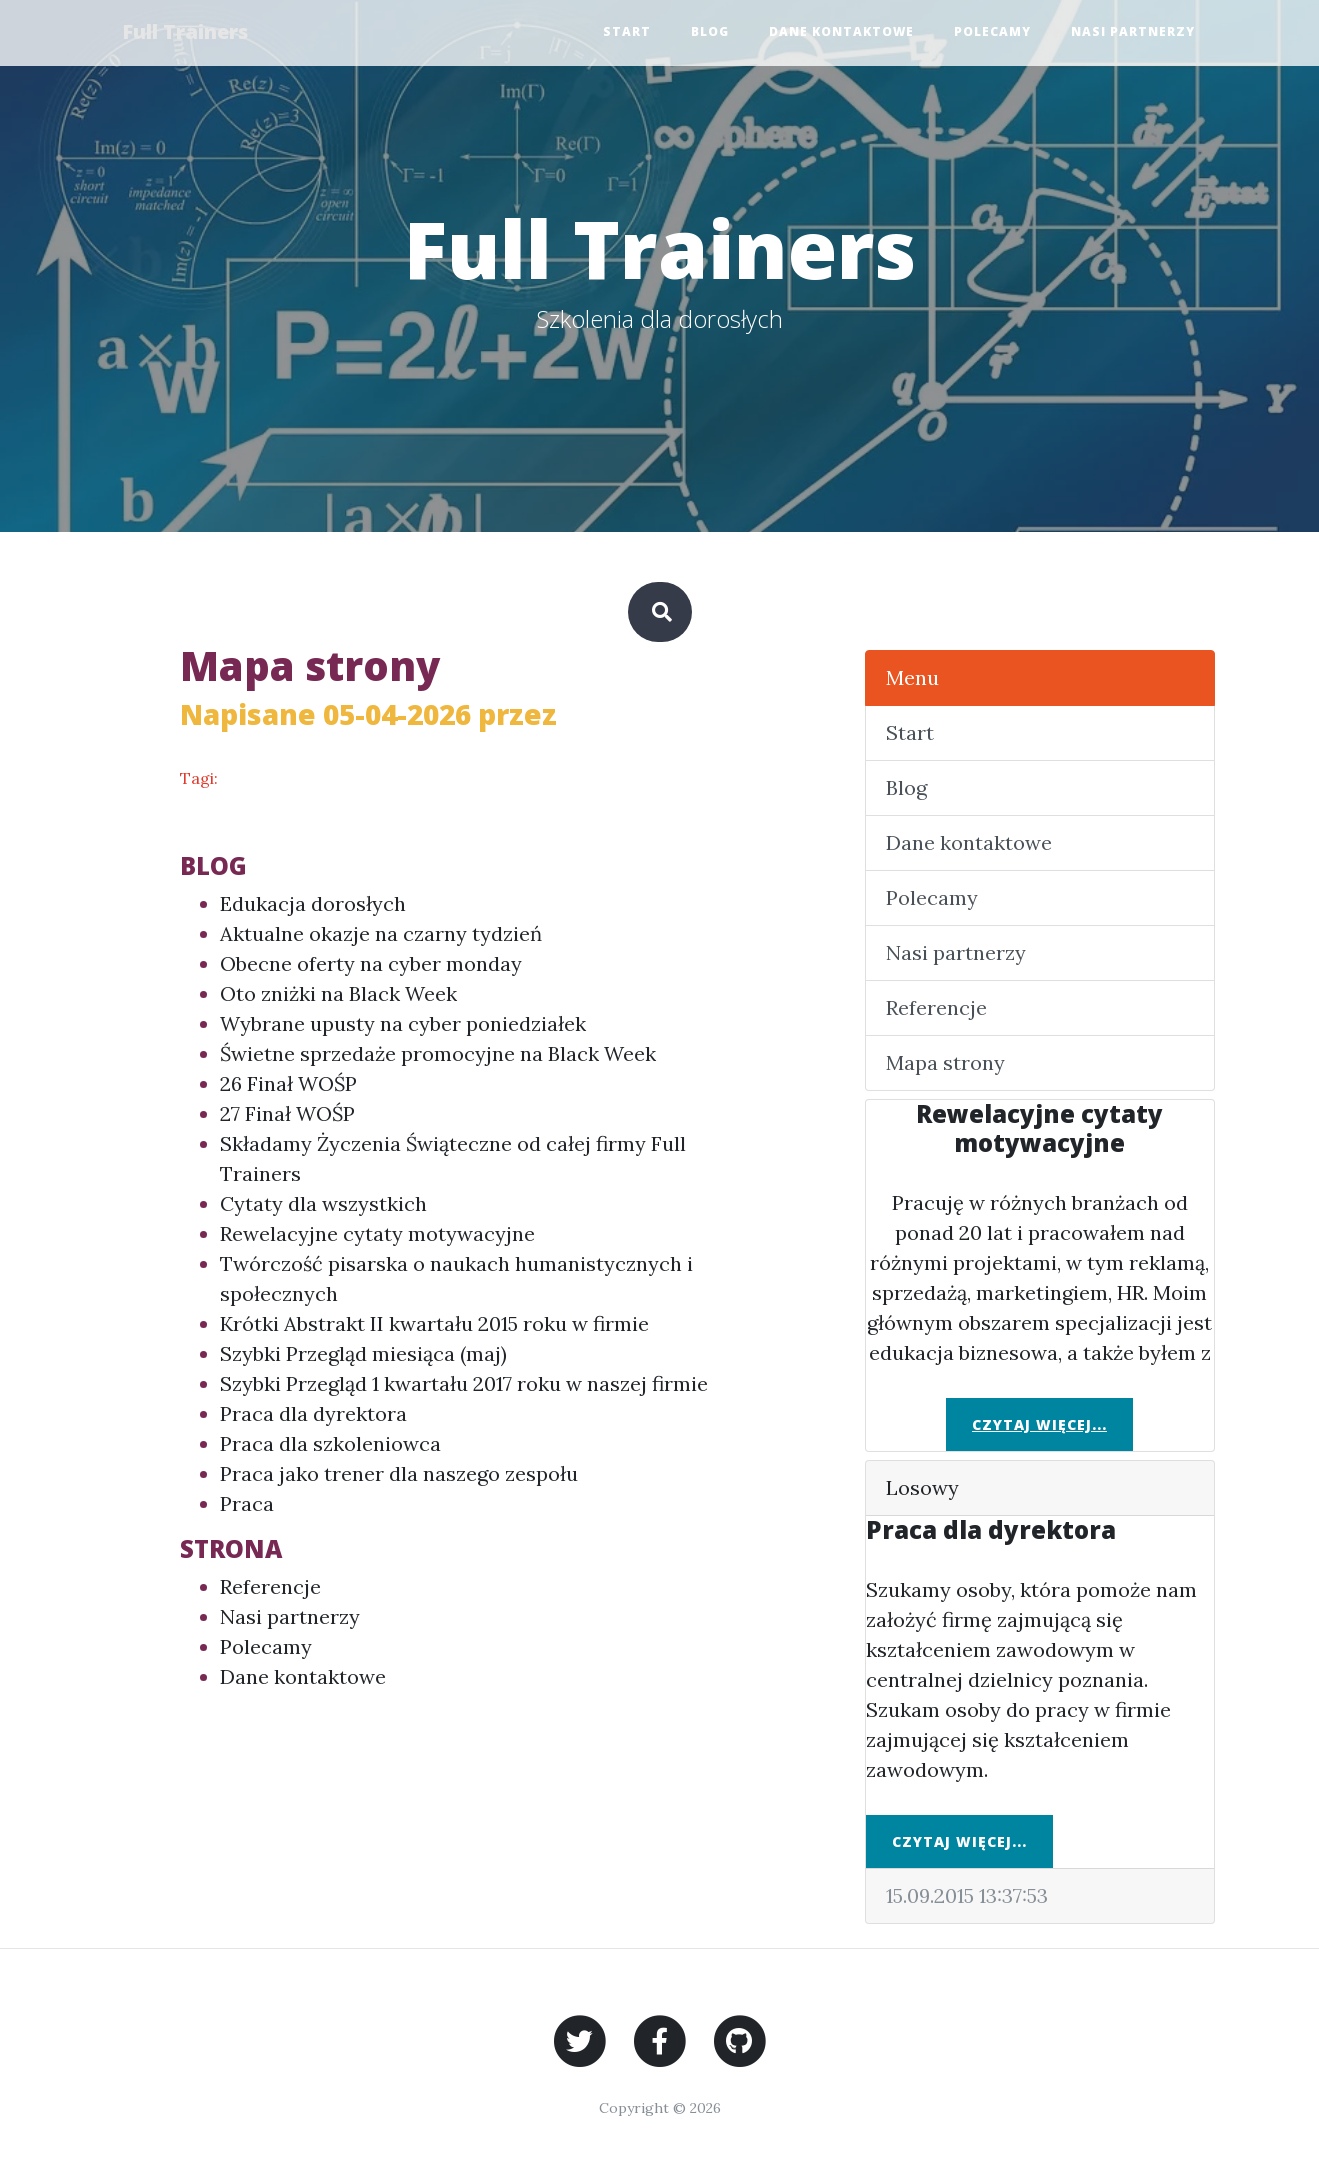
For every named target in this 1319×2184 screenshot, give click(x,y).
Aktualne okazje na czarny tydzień (381, 933)
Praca (247, 1503)
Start (627, 32)
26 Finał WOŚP (288, 1083)
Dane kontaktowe (841, 32)
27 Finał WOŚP (287, 1113)
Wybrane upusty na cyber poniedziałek (403, 1023)
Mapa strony (945, 1062)
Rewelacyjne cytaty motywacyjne (377, 1233)
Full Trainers (188, 32)
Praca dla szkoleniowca (330, 1443)
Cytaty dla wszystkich (323, 1203)
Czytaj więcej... (1039, 1424)
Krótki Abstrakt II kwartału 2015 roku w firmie (434, 1323)
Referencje (270, 1586)
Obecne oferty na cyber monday (371, 963)
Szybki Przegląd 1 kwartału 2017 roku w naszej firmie (464, 1383)
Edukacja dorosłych (313, 903)
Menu (912, 677)
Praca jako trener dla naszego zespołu (399, 1473)
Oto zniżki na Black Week (338, 993)
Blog (710, 32)
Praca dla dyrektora (313, 1413)
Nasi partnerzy (1133, 32)
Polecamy (992, 32)
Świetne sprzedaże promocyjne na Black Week (438, 1053)
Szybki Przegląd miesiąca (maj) (363, 1353)
